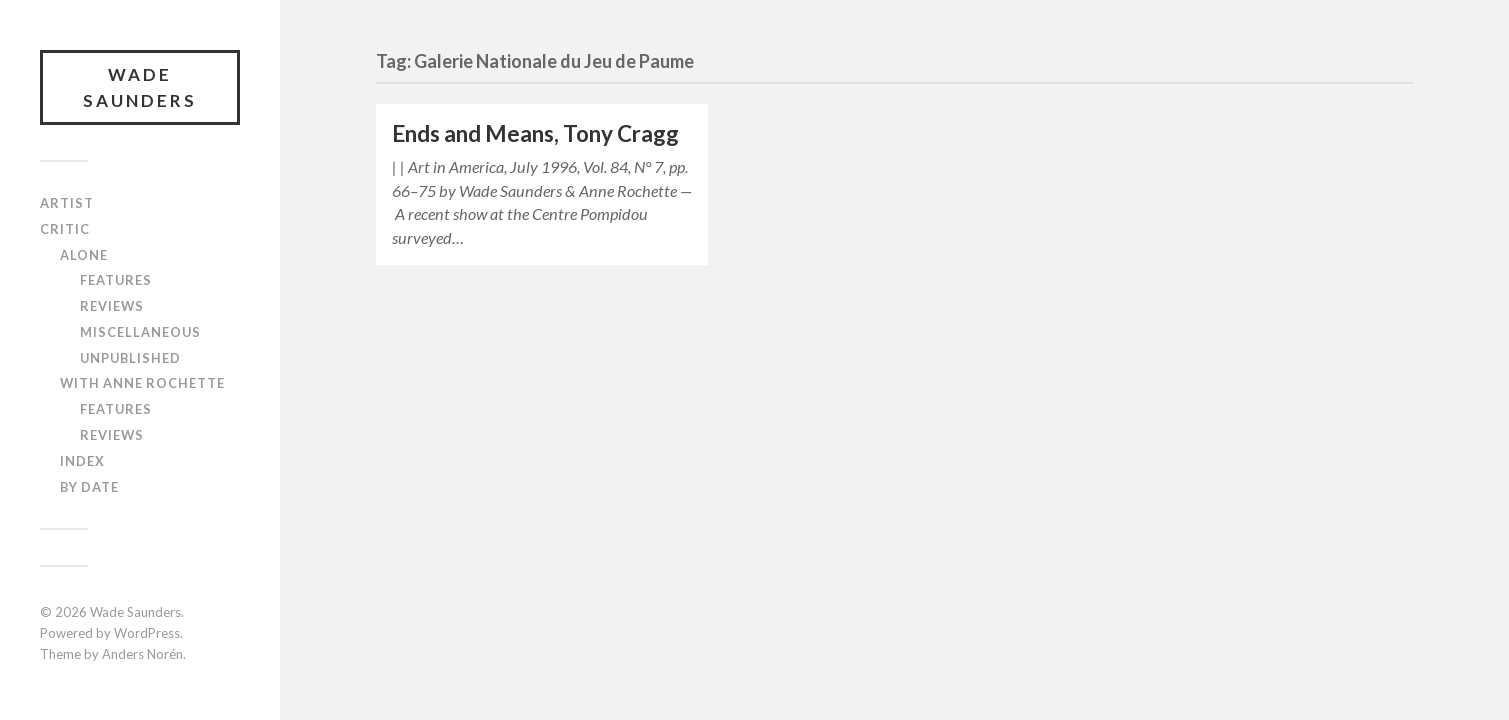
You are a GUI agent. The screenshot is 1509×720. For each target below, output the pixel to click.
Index (82, 461)
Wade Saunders (140, 87)
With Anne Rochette (142, 383)
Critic (65, 229)
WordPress (147, 633)
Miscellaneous (140, 332)
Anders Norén (142, 654)
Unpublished (130, 358)
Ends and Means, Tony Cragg (535, 133)
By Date (89, 487)
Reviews (112, 306)
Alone (84, 255)
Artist (67, 203)
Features (116, 280)
